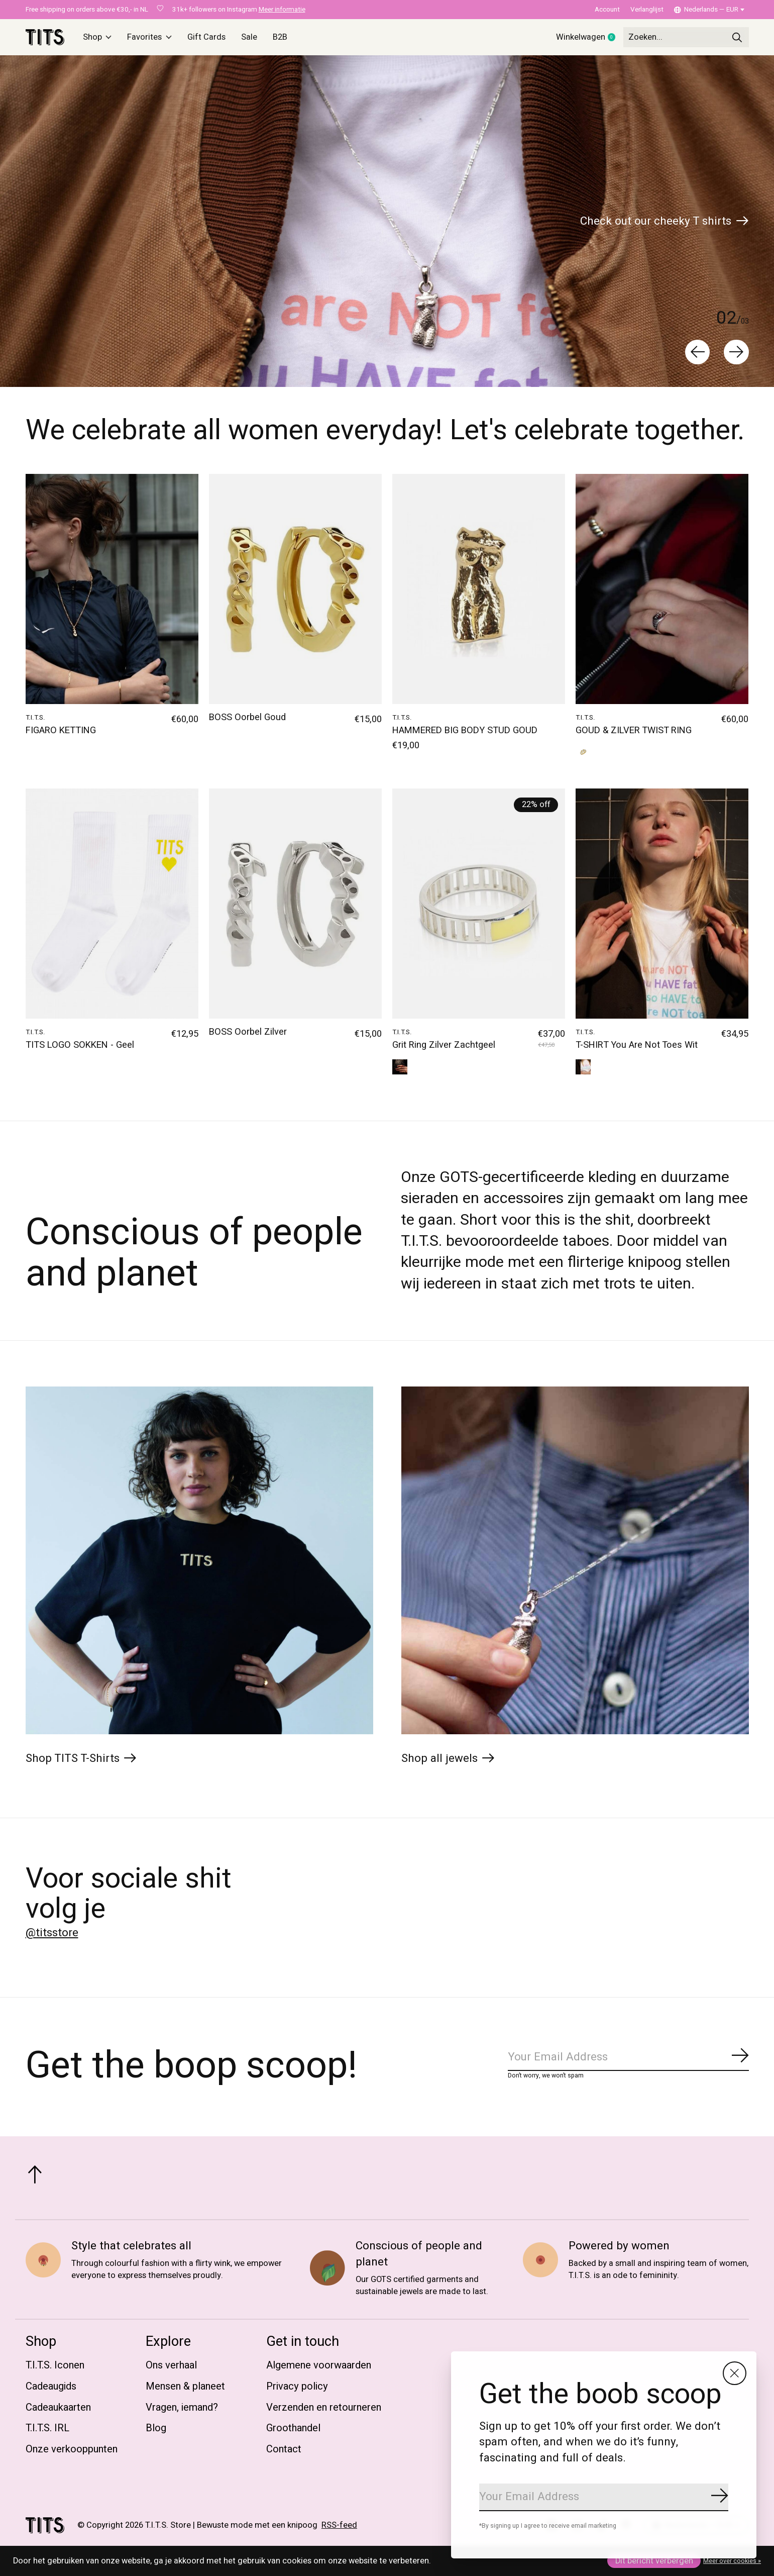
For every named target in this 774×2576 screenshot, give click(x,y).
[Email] (603, 2497)
